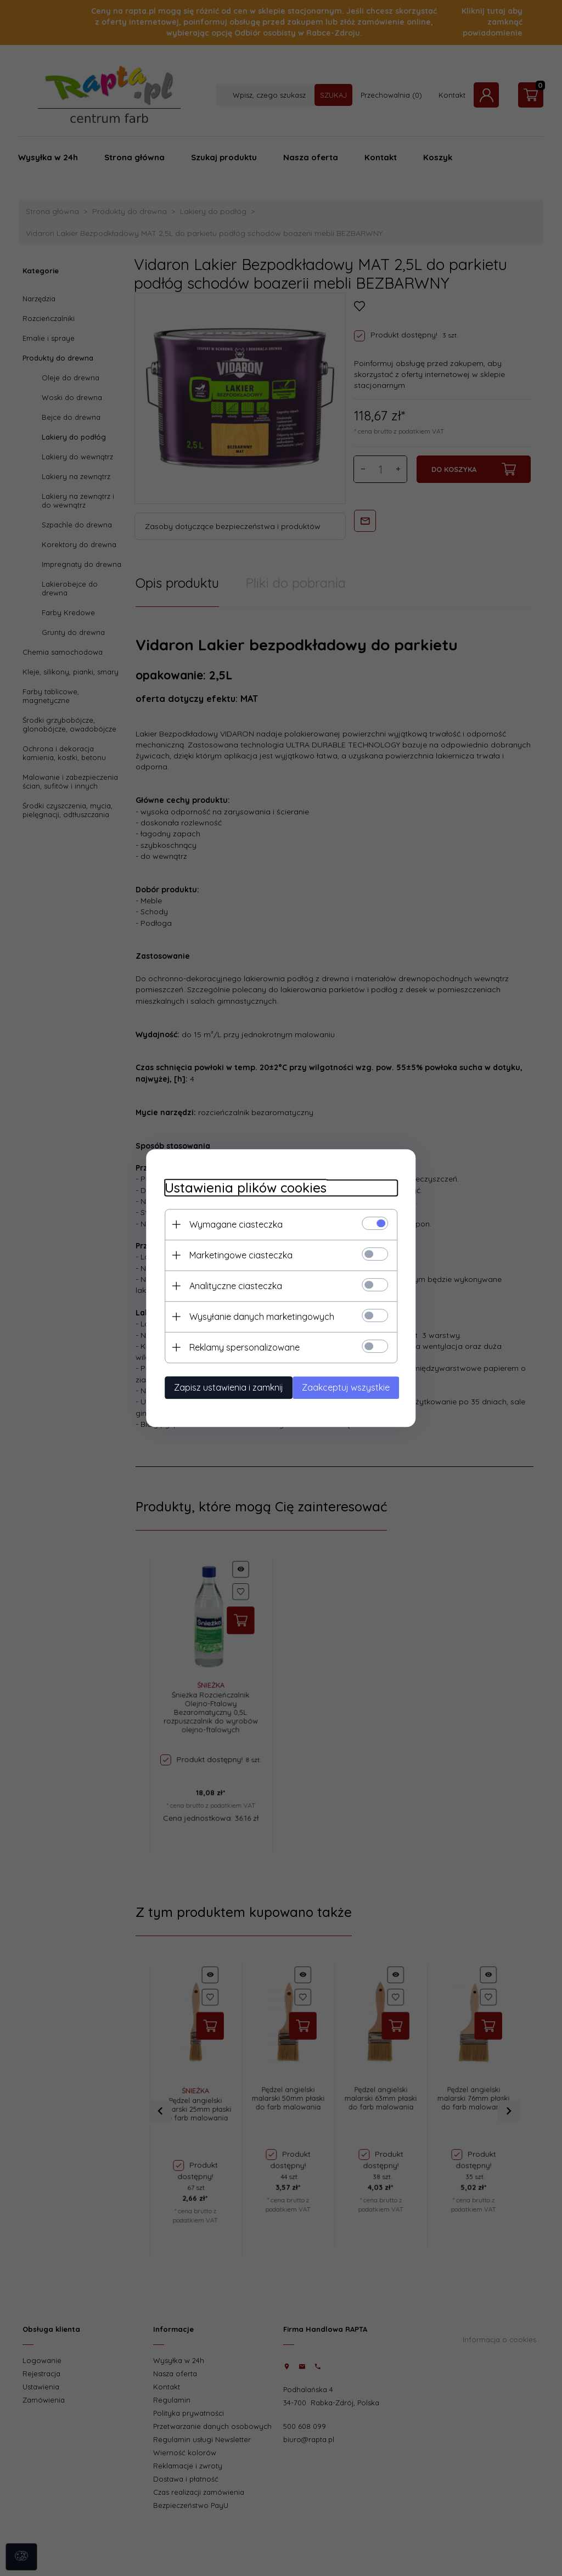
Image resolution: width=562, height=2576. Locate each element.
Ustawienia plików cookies (236, 1187)
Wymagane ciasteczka (226, 1223)
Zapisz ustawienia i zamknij (218, 1386)
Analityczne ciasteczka (225, 1284)
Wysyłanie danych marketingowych (251, 1315)
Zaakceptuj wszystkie (354, 1386)
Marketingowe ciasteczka (231, 1253)
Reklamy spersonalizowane (234, 1346)
